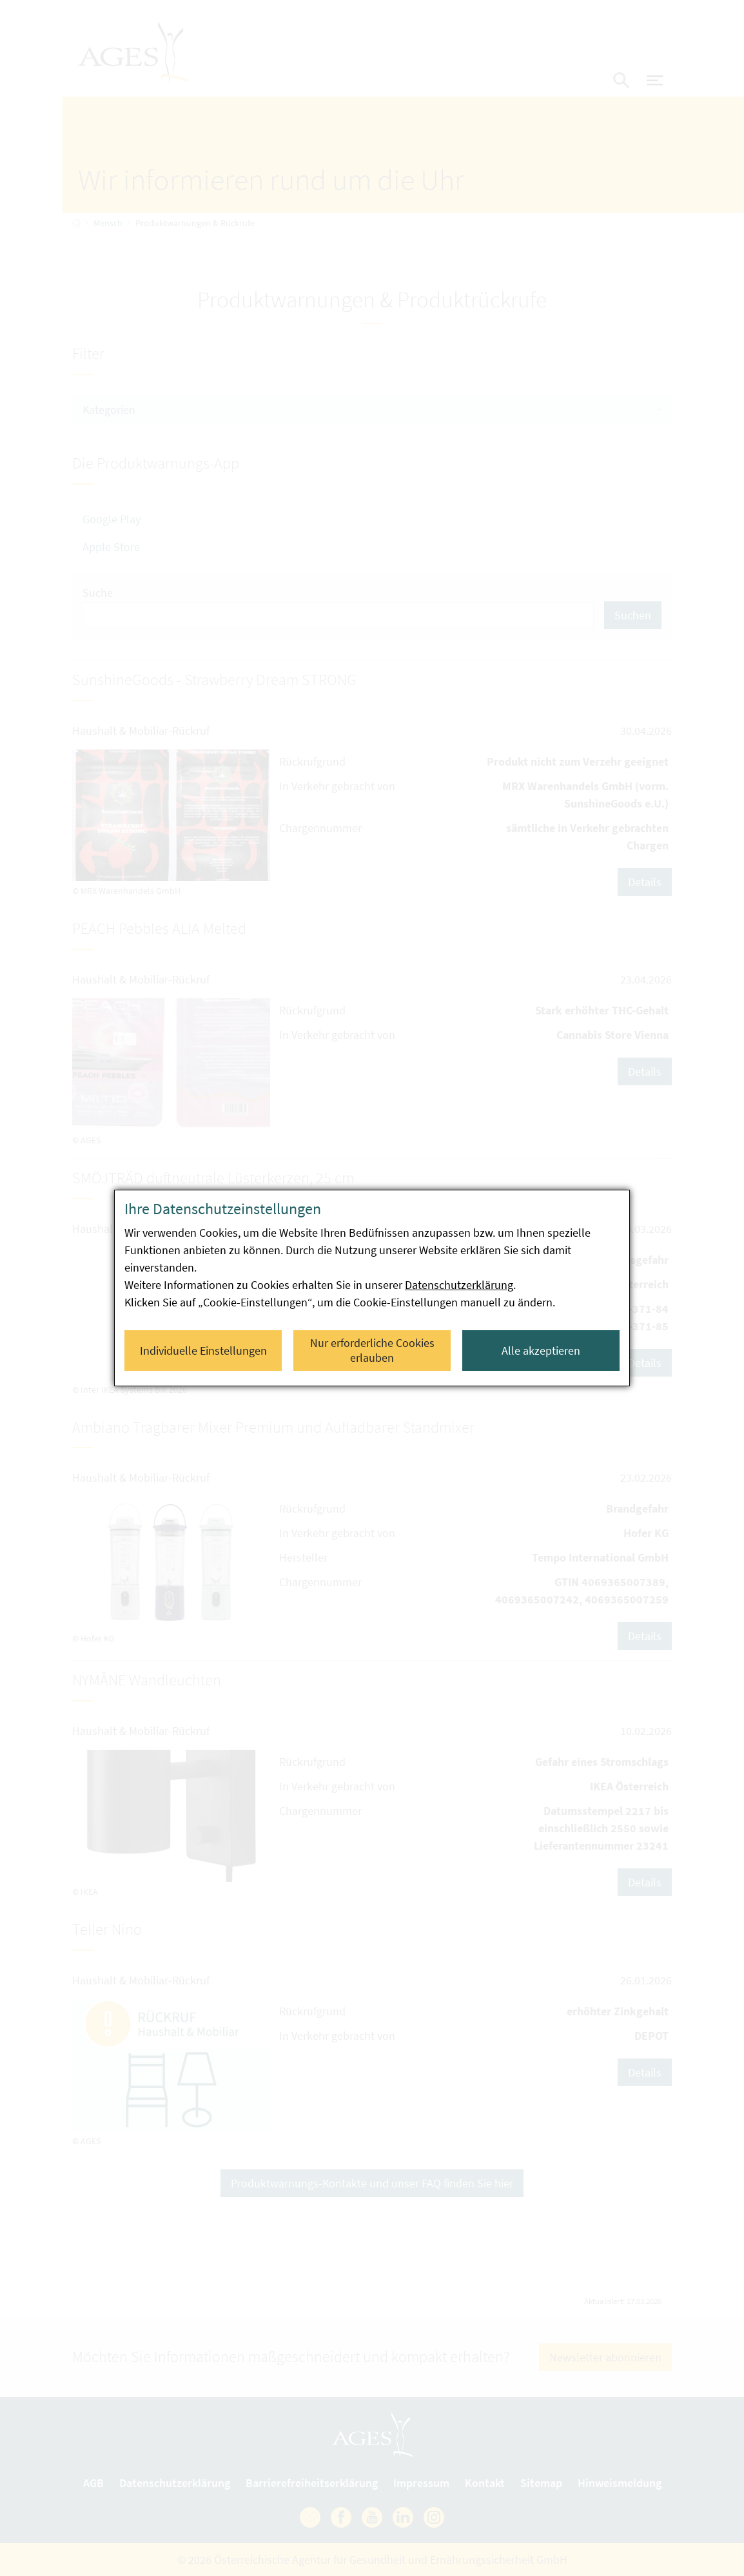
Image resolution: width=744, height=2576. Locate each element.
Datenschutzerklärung (459, 1284)
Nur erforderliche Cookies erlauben (372, 1350)
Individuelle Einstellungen (203, 1350)
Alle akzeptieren (541, 1350)
